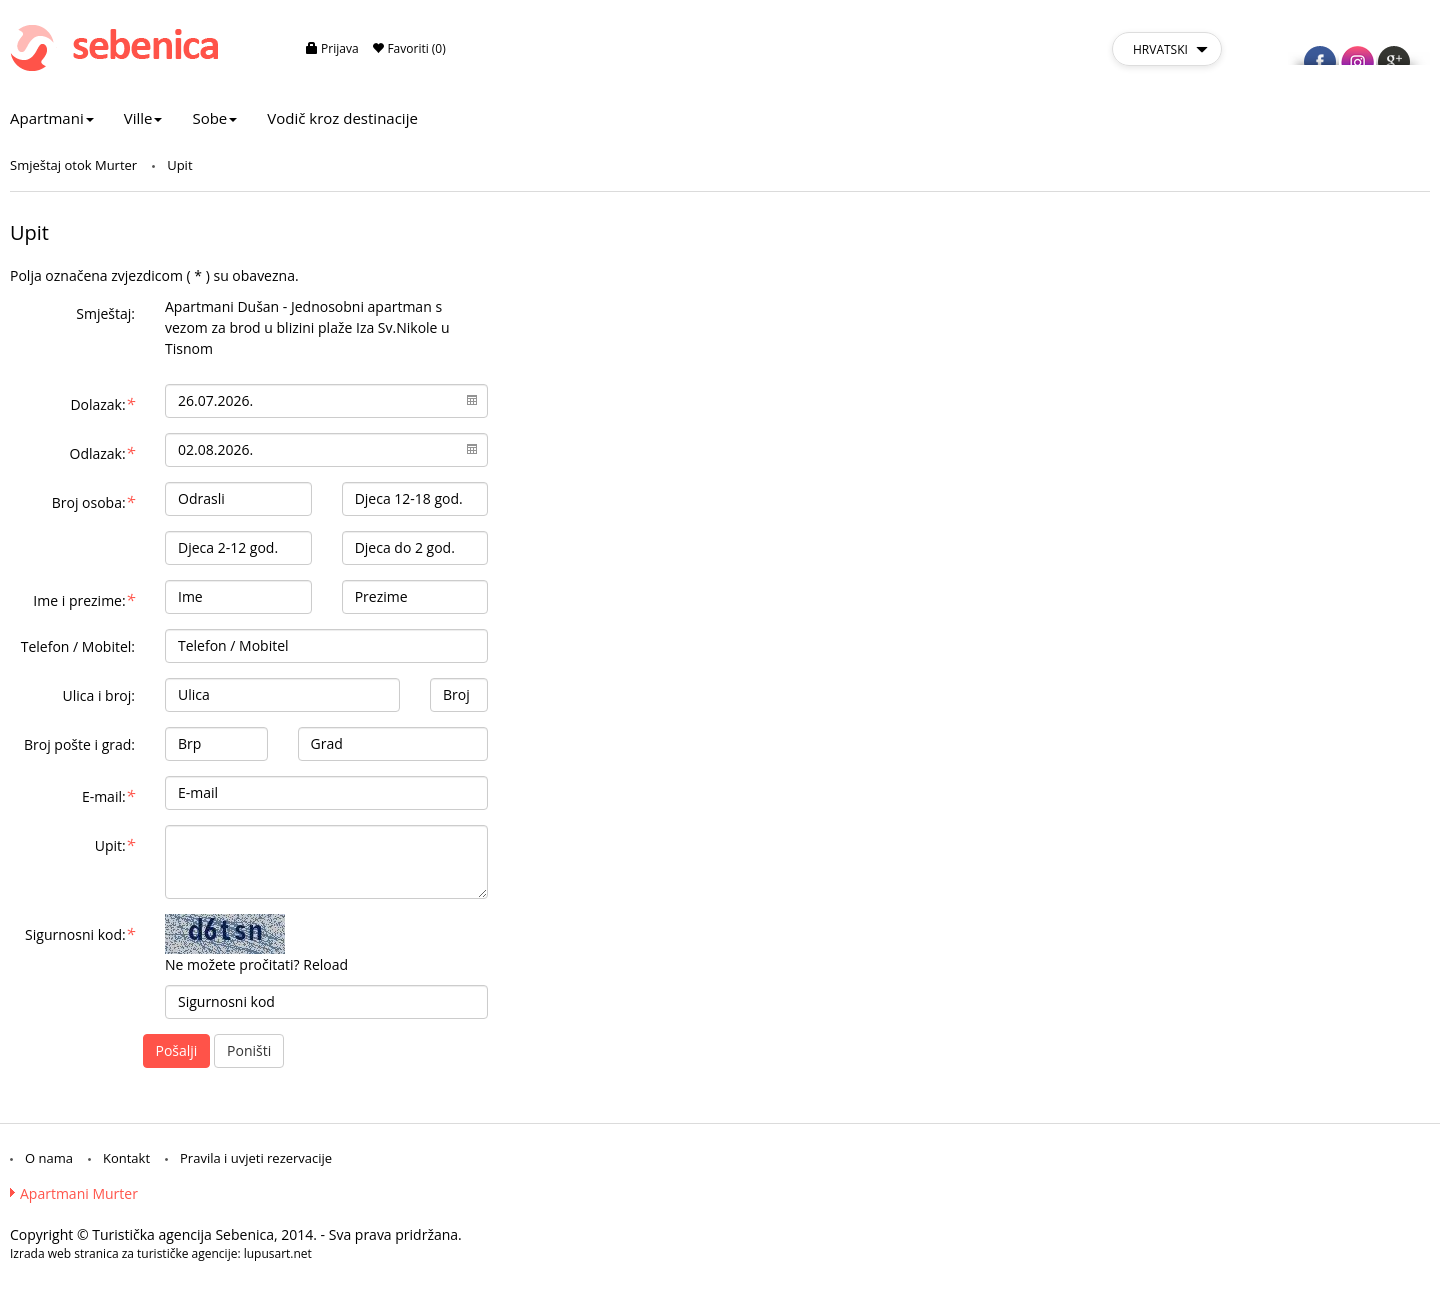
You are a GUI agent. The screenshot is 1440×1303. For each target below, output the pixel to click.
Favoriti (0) (409, 48)
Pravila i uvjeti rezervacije (256, 1158)
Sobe (214, 118)
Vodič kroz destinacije (342, 118)
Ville (143, 118)
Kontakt (126, 1158)
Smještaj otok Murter (73, 165)
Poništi (249, 1050)
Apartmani (52, 118)
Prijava (332, 48)
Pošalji (177, 1050)
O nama (49, 1158)
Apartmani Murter (79, 1193)
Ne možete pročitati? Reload (256, 964)
